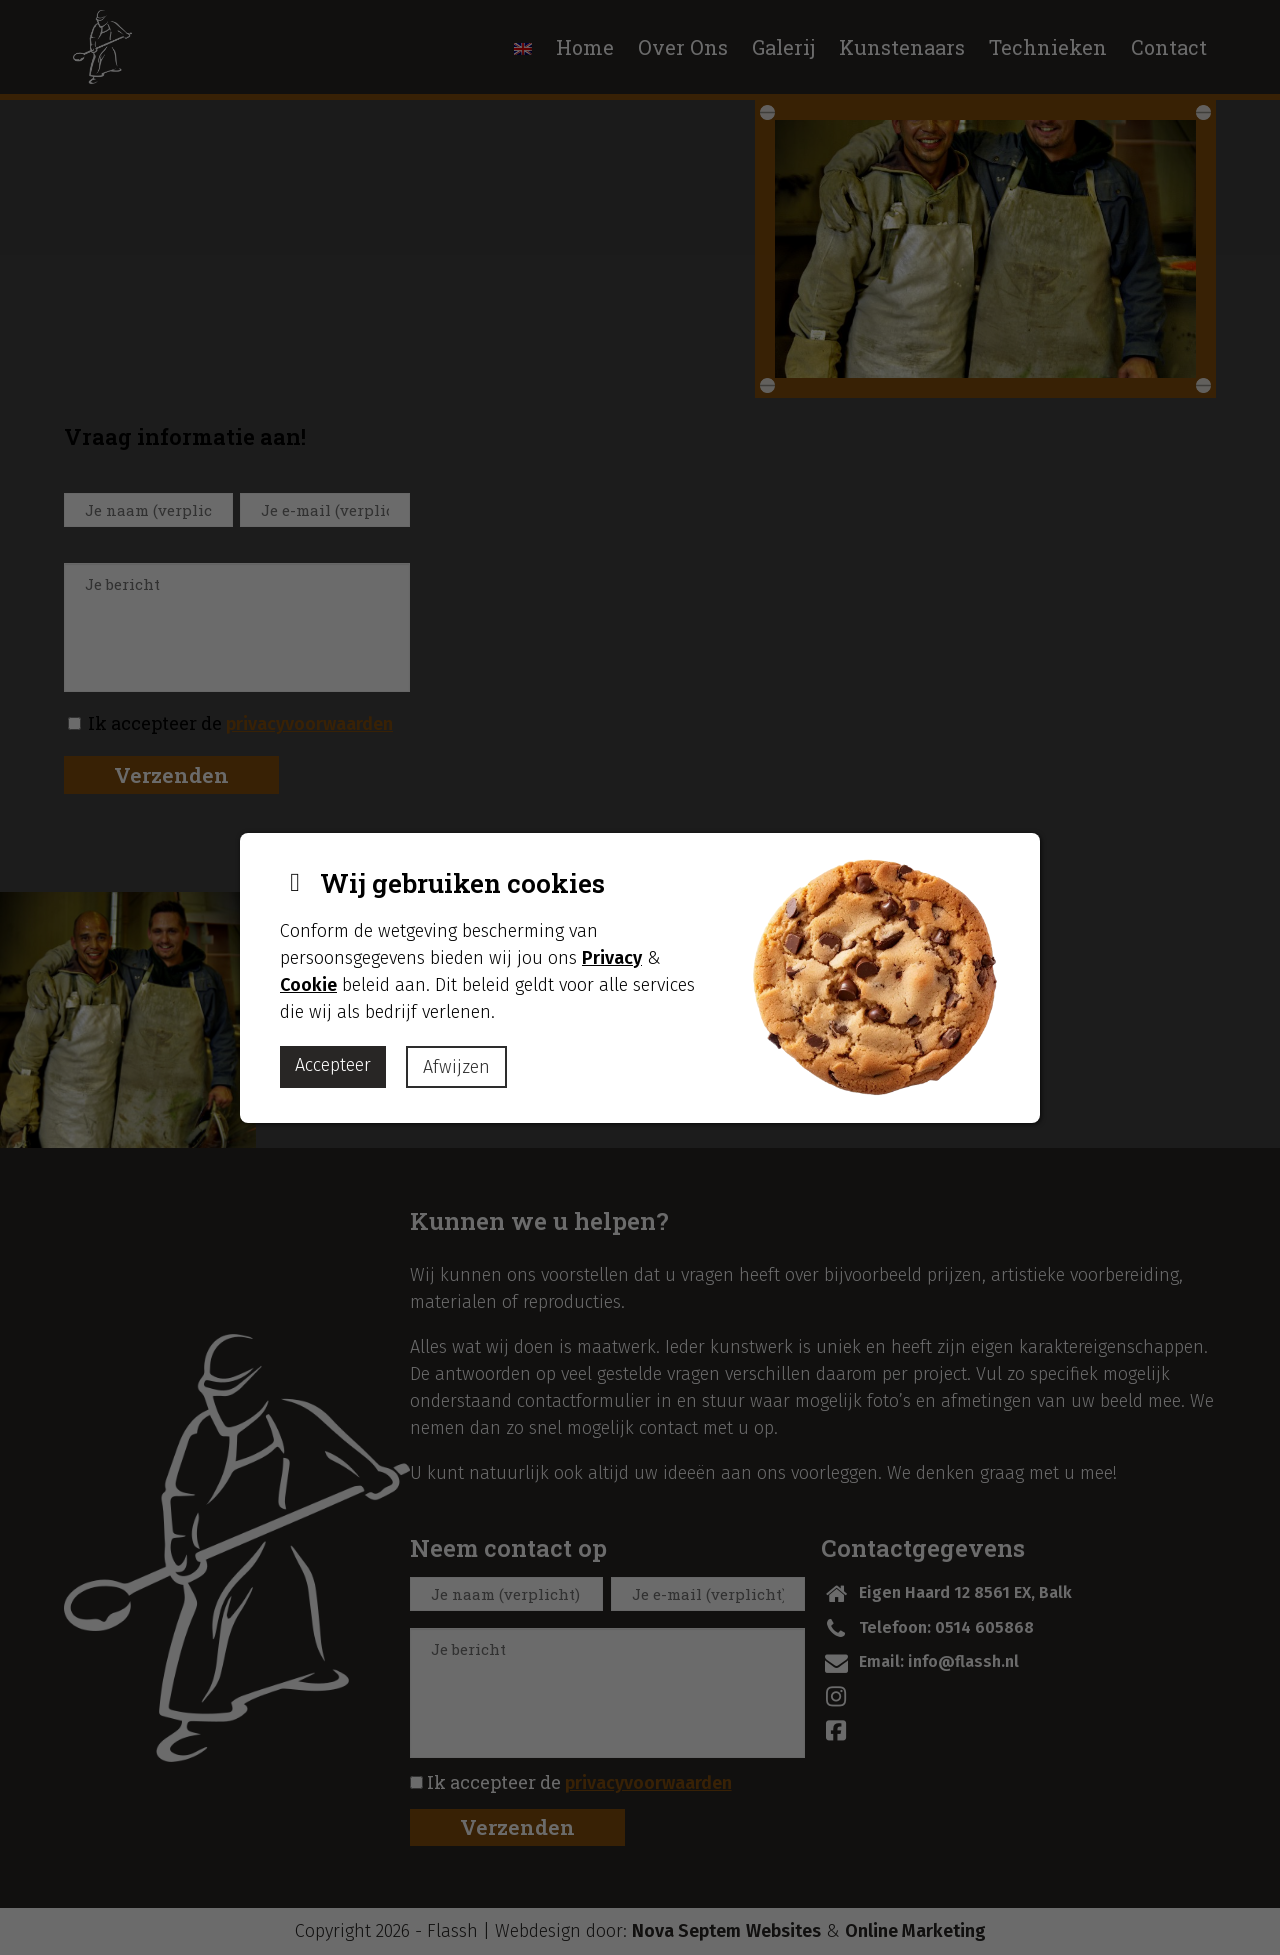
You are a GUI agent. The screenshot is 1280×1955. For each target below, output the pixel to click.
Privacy (612, 958)
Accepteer (333, 1065)
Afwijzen (456, 1067)
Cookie (308, 985)
